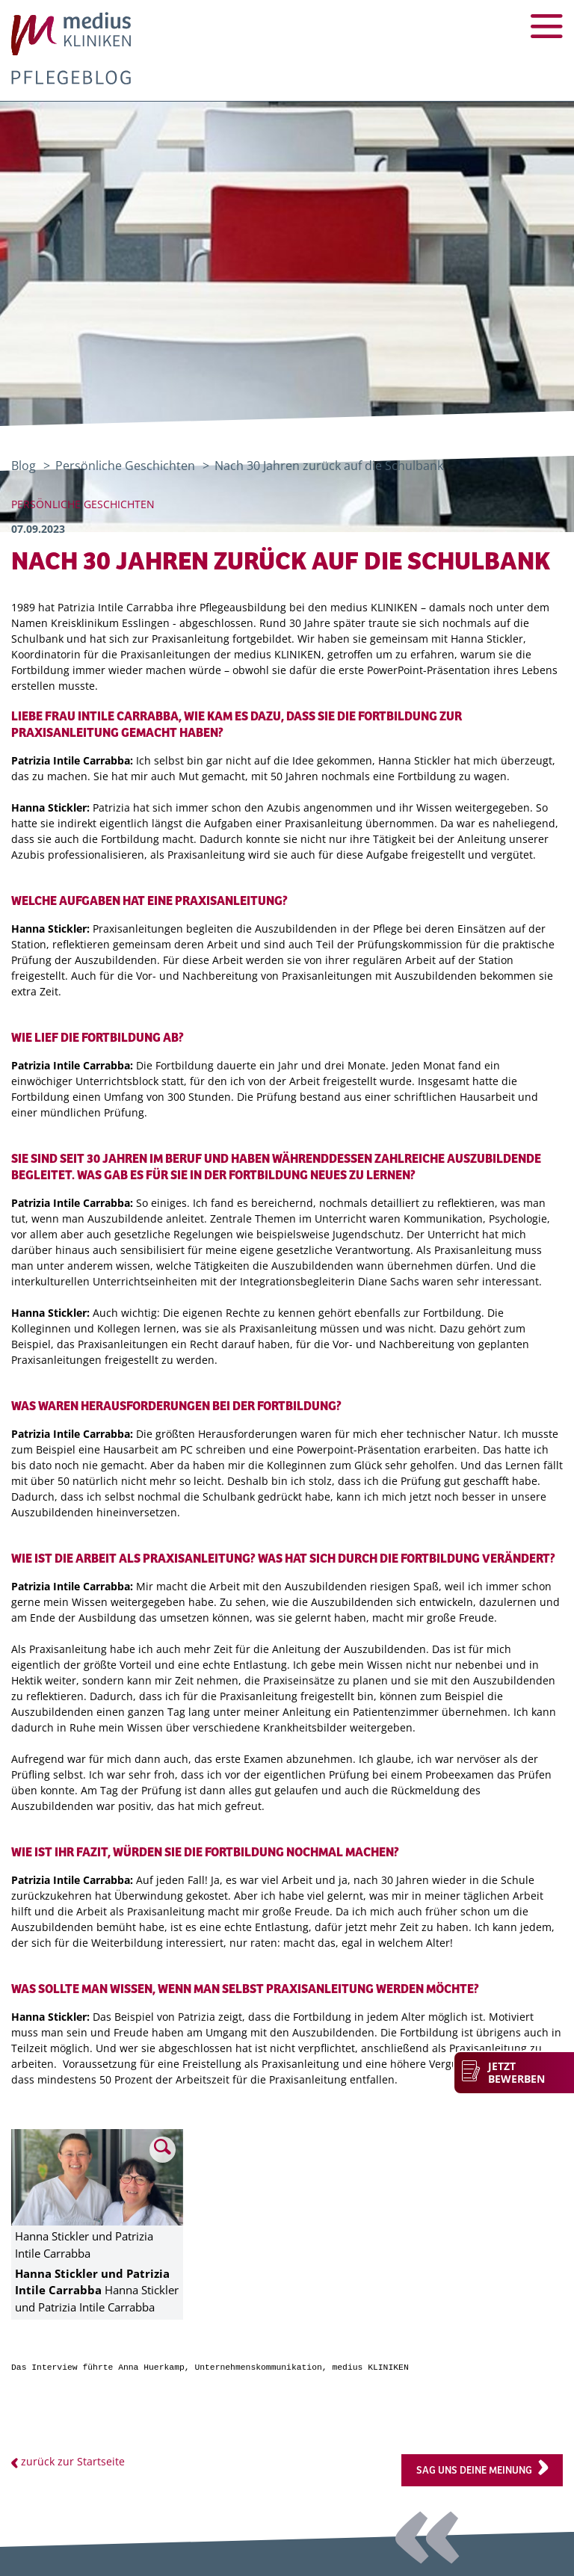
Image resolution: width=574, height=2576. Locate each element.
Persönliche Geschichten (126, 465)
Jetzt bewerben (516, 2073)
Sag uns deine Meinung (474, 2471)
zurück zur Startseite (73, 2461)
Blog (23, 465)
